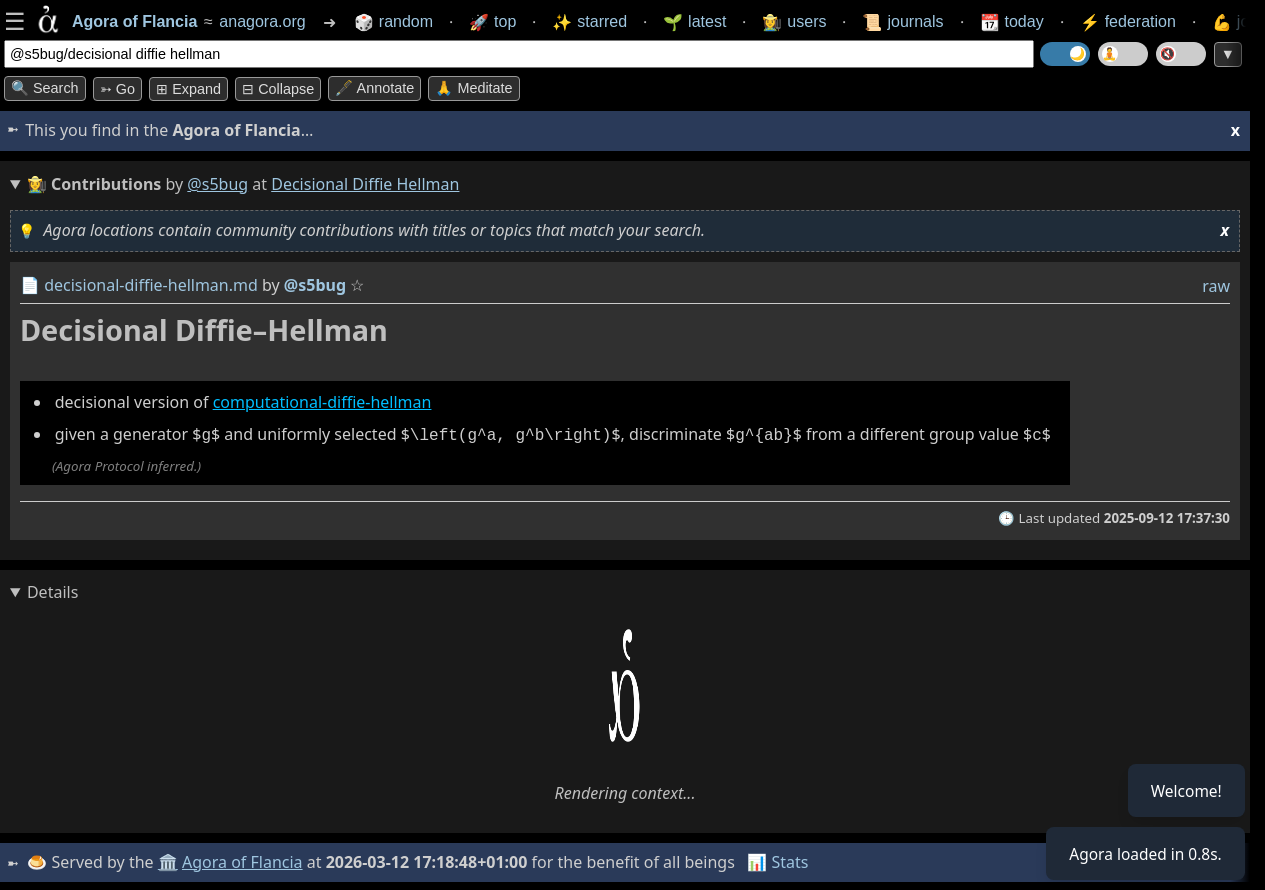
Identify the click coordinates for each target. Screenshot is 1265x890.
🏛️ (169, 860)
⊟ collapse (278, 89)
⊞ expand (188, 89)
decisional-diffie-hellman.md (151, 285)
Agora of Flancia (244, 860)
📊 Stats (779, 860)
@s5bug (217, 184)
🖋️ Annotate (374, 88)
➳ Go (117, 89)
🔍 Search (45, 88)
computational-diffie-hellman (322, 402)
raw (1216, 286)
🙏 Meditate (473, 88)
